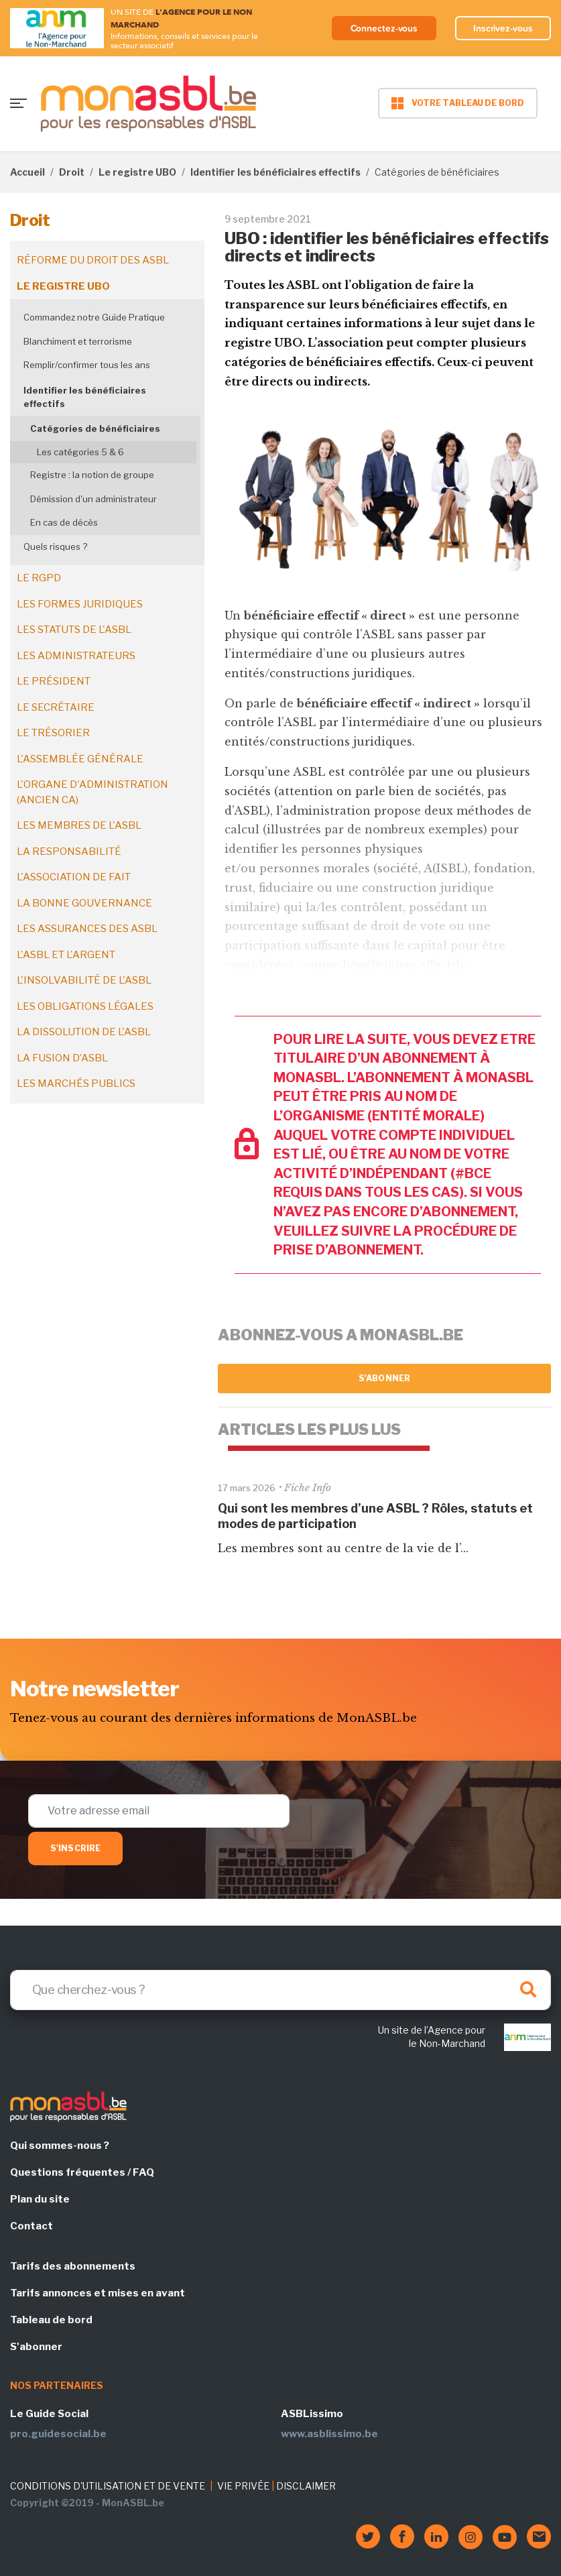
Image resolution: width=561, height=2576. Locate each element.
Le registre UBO (137, 172)
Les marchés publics (76, 1083)
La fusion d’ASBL (62, 1058)
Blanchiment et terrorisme (77, 341)
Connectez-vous (382, 28)
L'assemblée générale (80, 759)
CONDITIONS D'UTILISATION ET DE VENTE (107, 2486)
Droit (71, 172)
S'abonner (384, 1378)
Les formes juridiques (80, 604)
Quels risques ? (55, 546)
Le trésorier (53, 733)
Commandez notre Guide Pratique (94, 317)
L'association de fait (74, 877)
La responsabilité (69, 851)
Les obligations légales (85, 1006)
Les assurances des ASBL (87, 929)
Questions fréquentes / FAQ (82, 2172)
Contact (31, 2226)
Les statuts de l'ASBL (74, 630)
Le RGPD (39, 578)
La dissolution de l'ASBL (84, 1032)
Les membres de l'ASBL (79, 825)
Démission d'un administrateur (93, 498)
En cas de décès (64, 522)
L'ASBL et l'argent (66, 955)
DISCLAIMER (306, 2486)
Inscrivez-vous (503, 28)
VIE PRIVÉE (243, 2486)
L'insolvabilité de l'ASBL (84, 980)
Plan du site (40, 2199)
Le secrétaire (56, 707)
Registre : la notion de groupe (92, 474)
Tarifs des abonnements (72, 2266)
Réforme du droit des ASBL (93, 260)
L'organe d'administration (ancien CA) (92, 792)
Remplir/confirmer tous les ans (86, 364)
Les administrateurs (76, 656)
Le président (53, 681)
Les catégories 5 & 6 (80, 452)
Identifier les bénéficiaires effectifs (275, 172)
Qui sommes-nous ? (59, 2146)
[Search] (280, 1990)
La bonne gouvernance (84, 903)
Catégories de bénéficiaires (95, 428)
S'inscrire (75, 1848)
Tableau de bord (51, 2320)
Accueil (27, 172)
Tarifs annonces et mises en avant (97, 2293)
